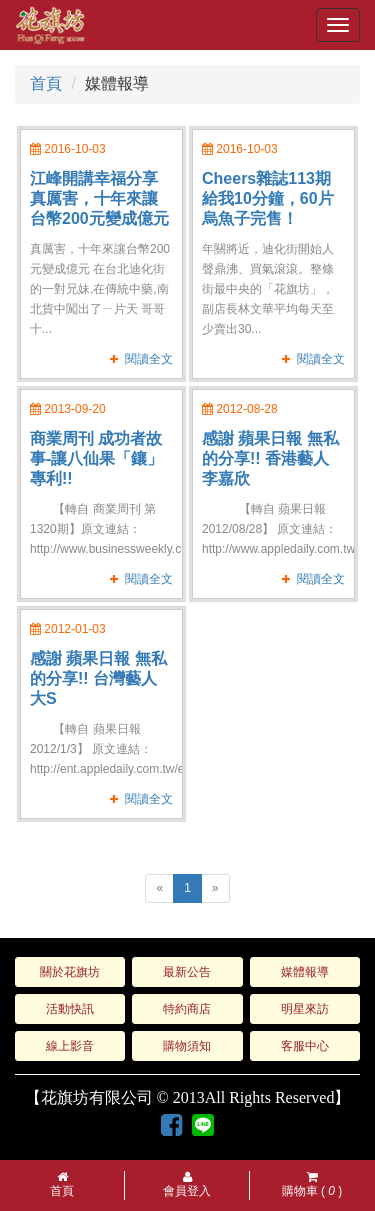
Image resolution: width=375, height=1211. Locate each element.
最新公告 (187, 972)
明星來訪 (305, 1009)
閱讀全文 (149, 359)
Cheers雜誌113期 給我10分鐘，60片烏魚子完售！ (268, 198)
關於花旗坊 (70, 972)
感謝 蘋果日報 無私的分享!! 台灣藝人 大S (98, 678)
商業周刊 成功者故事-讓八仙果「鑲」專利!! (96, 458)
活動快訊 (70, 1009)
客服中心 (305, 1046)
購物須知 (187, 1046)
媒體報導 (305, 972)
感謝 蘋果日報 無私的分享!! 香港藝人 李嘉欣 (270, 458)
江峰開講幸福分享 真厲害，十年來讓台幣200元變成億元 (99, 198)
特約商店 (187, 1009)
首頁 (46, 83)
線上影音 (70, 1046)
